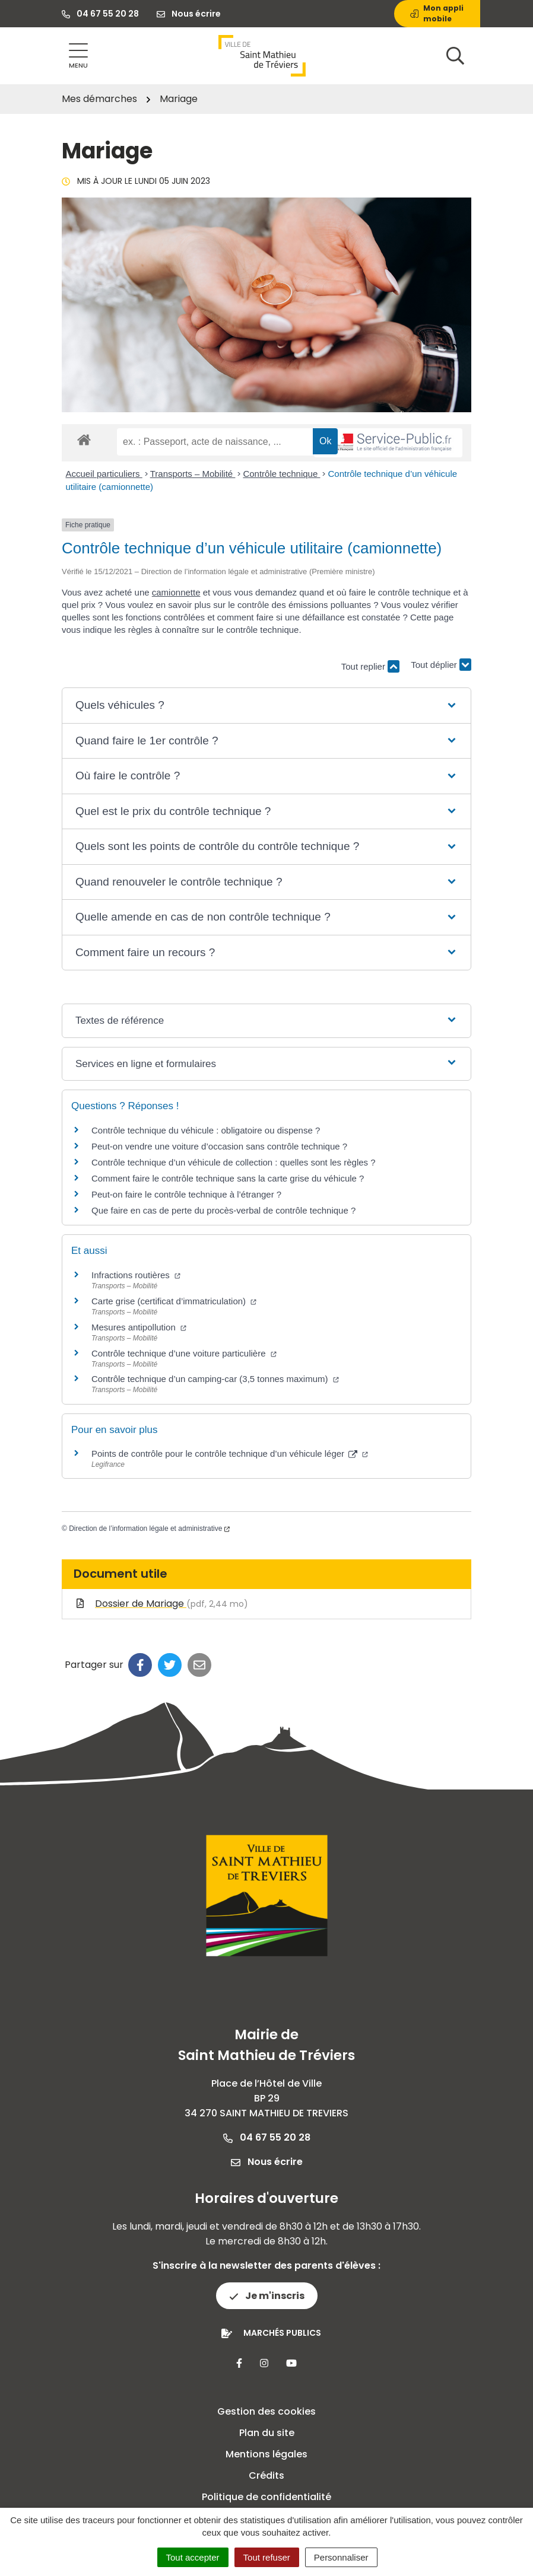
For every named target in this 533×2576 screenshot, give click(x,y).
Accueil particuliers (104, 474)
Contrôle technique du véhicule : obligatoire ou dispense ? (205, 1130)
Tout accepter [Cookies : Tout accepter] (193, 2557)
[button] (266, 705)
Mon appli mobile (437, 13)
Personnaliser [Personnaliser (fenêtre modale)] (341, 2557)
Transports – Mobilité (193, 474)
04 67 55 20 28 (266, 2137)
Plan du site (266, 2433)
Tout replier (370, 666)
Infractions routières (135, 1275)
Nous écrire (267, 2162)
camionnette (176, 592)
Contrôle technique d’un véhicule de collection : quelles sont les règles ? (233, 1162)
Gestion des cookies (266, 2411)
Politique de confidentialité (266, 2497)
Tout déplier (441, 661)
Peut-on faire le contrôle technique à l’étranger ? (186, 1194)
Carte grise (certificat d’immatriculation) (173, 1301)
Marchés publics (282, 2333)
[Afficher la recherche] (455, 55)
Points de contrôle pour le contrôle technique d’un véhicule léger (229, 1453)
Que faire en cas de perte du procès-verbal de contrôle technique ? (223, 1210)
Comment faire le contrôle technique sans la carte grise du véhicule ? (227, 1178)
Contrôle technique (281, 474)
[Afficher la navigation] (78, 56)
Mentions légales (266, 2454)
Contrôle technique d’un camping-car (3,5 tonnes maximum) (215, 1379)
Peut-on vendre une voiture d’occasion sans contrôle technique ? (219, 1146)
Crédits (266, 2475)
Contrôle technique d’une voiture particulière (184, 1353)
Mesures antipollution (138, 1327)
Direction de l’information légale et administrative (149, 1528)
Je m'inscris (266, 2296)
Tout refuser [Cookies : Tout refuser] (266, 2557)
